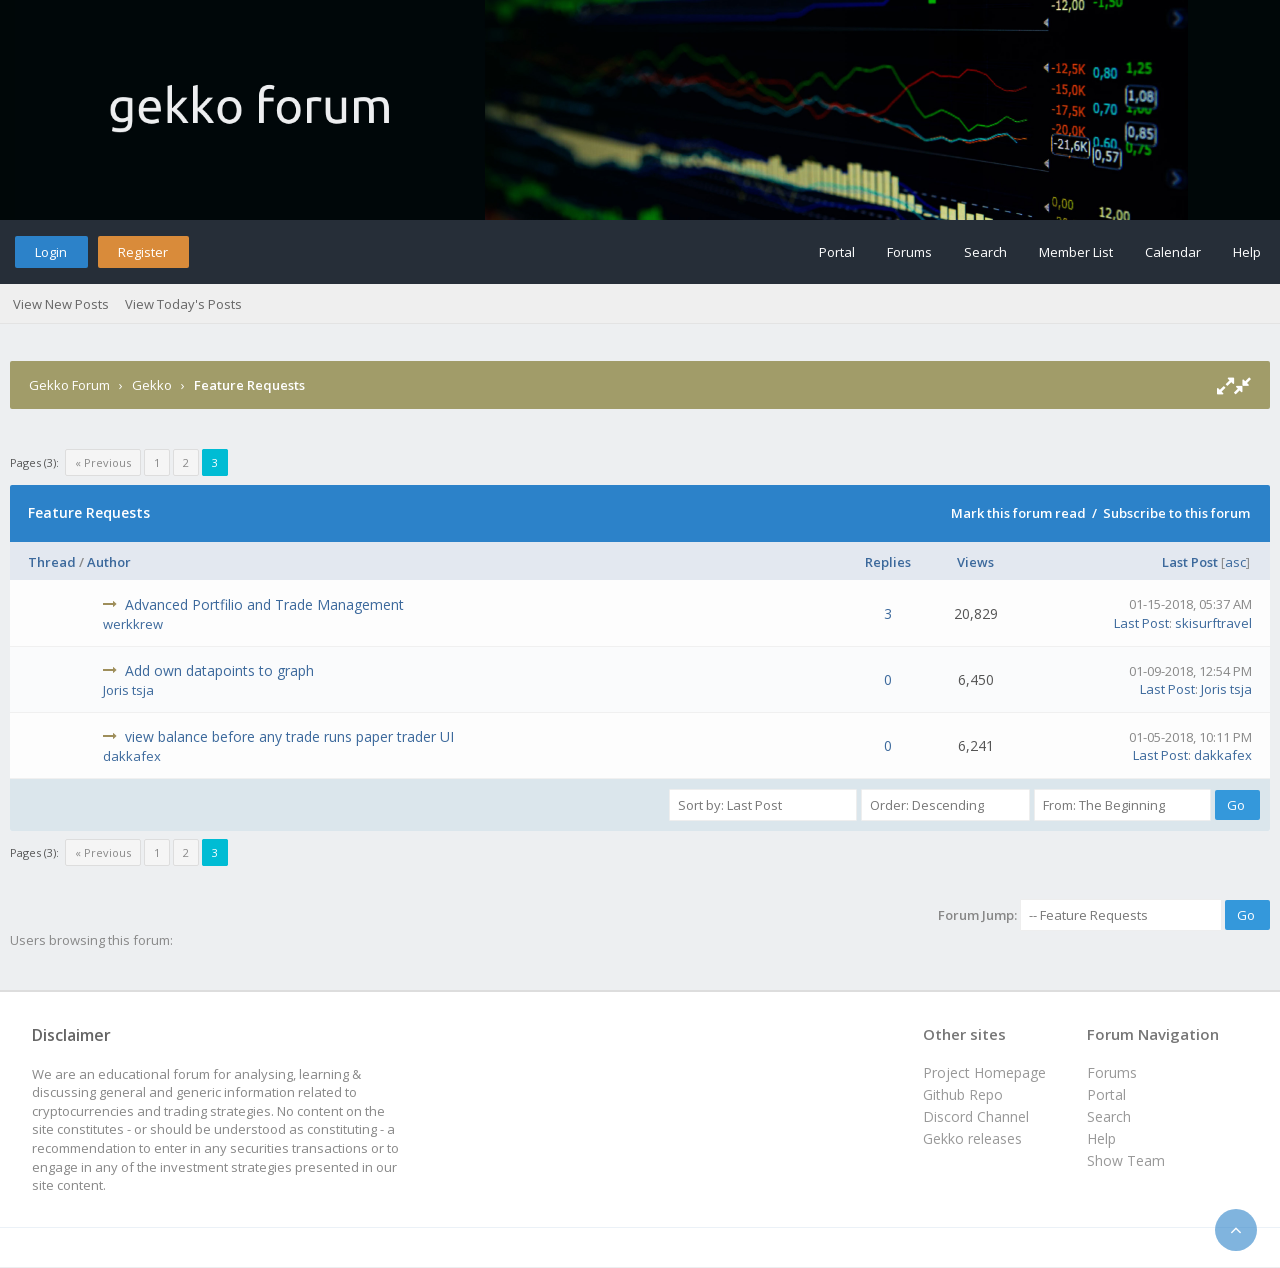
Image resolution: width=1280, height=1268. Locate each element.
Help (1247, 252)
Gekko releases (972, 1138)
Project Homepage (984, 1072)
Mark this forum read (1018, 513)
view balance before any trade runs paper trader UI (289, 736)
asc (1235, 562)
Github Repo (963, 1094)
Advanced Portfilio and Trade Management (264, 604)
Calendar (1173, 252)
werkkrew (133, 624)
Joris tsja (128, 690)
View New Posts (61, 304)
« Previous (103, 462)
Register (143, 252)
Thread (52, 562)
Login (51, 252)
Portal (837, 252)
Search (985, 252)
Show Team (1126, 1160)
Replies (888, 562)
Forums (909, 252)
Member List (1076, 252)
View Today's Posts (183, 304)
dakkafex (132, 756)
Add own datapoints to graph (219, 670)
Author (109, 562)
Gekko (152, 385)
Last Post (1190, 562)
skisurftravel (1213, 623)
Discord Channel (976, 1116)
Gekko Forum (69, 385)
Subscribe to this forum (1176, 513)
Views (975, 562)
